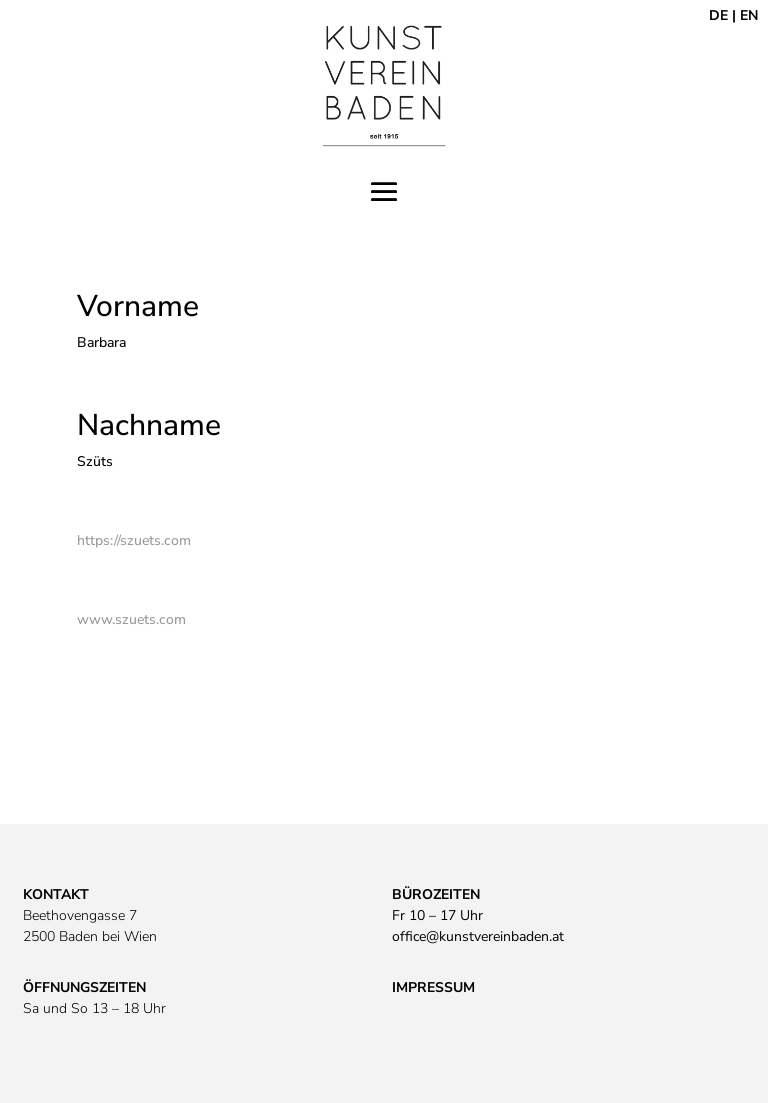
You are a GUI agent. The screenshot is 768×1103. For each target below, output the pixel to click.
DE (718, 15)
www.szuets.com (131, 619)
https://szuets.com (134, 540)
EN (749, 15)
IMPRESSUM (433, 987)
